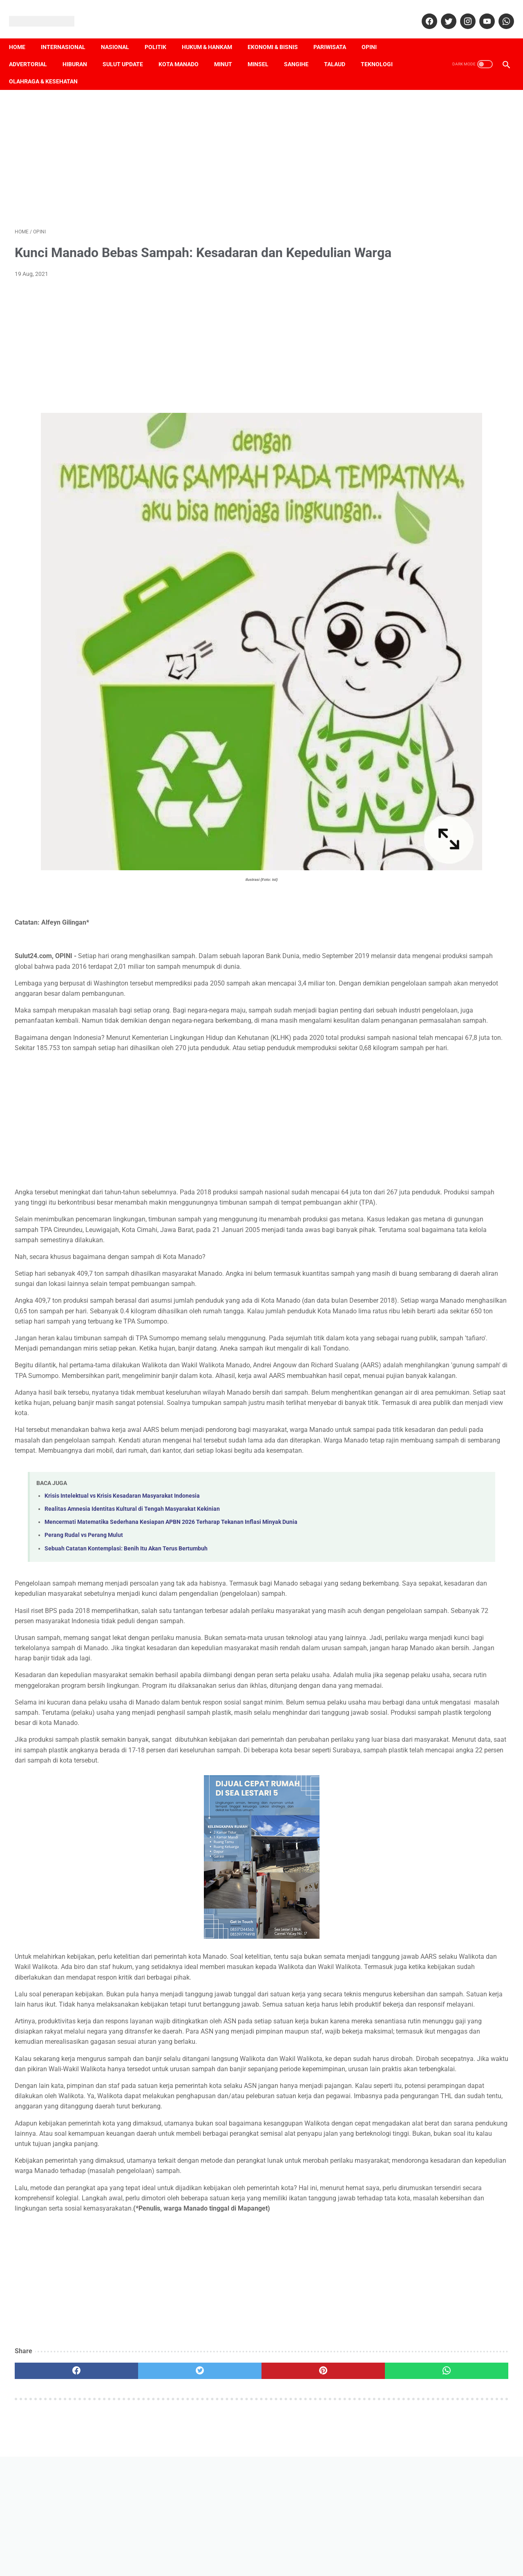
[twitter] (442, 12)
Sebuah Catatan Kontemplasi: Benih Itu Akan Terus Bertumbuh (126, 1546)
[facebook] (422, 12)
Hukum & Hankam (213, 33)
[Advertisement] (180, 148)
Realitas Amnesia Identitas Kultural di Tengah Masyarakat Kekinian (132, 1507)
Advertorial (34, 50)
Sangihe (302, 50)
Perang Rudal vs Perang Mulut (84, 1533)
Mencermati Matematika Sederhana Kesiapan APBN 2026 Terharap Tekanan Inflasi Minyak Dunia (171, 1520)
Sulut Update (128, 50)
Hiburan (80, 50)
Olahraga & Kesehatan (96, 67)
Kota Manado (184, 50)
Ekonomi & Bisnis (278, 33)
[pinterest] (222, 2503)
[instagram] (461, 12)
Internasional (69, 33)
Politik (161, 33)
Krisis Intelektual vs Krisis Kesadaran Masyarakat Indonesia (122, 1493)
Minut (229, 50)
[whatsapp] (499, 12)
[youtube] (480, 12)
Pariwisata (335, 33)
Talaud (340, 50)
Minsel (263, 50)
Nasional (121, 33)
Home (23, 33)
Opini (374, 33)
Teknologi (31, 67)
